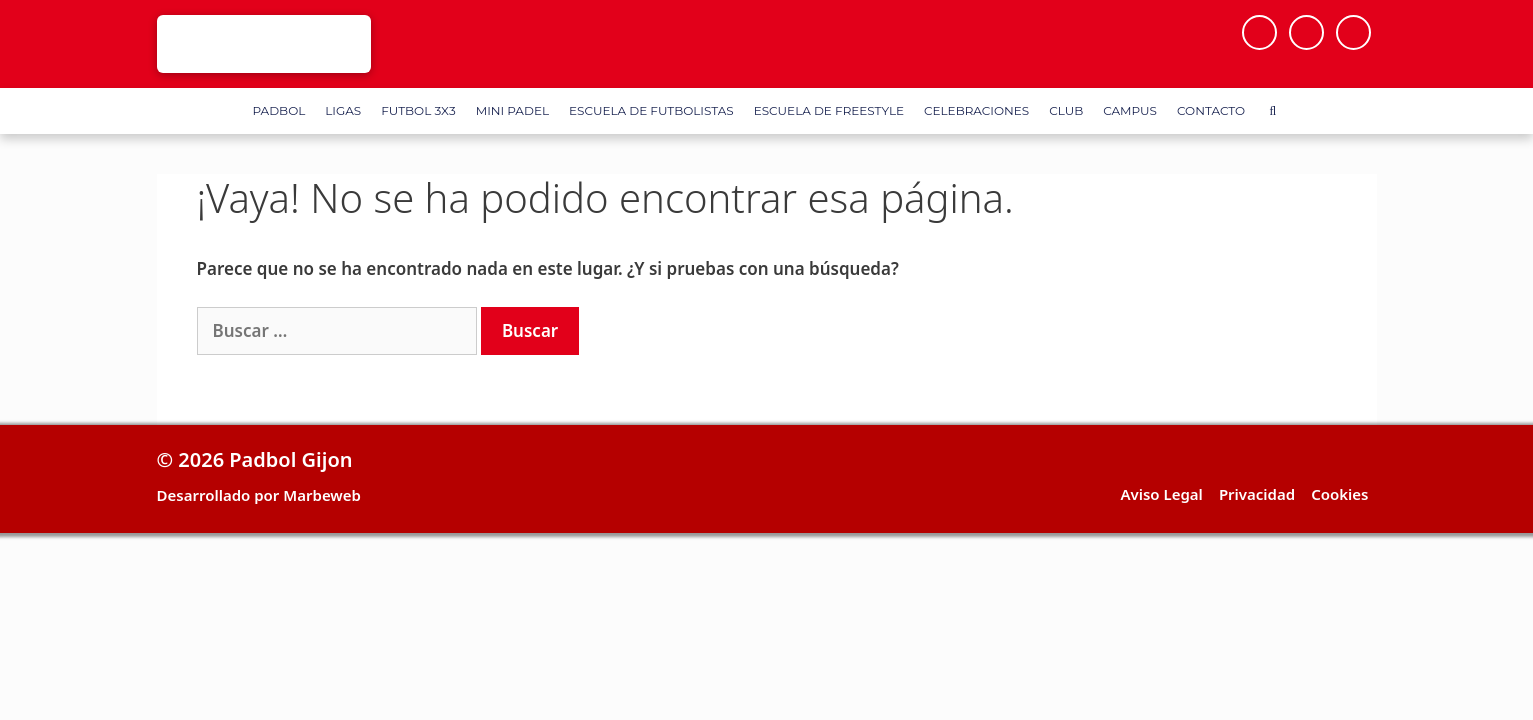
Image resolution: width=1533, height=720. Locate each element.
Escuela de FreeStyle (829, 110)
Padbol (279, 110)
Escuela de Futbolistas (651, 110)
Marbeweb (322, 495)
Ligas (343, 110)
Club (1066, 110)
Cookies (1339, 494)
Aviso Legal (1161, 494)
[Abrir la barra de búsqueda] (1272, 111)
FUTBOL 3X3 (418, 110)
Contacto (1211, 110)
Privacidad (1257, 494)
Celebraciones (976, 110)
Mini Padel (512, 110)
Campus (1130, 110)
